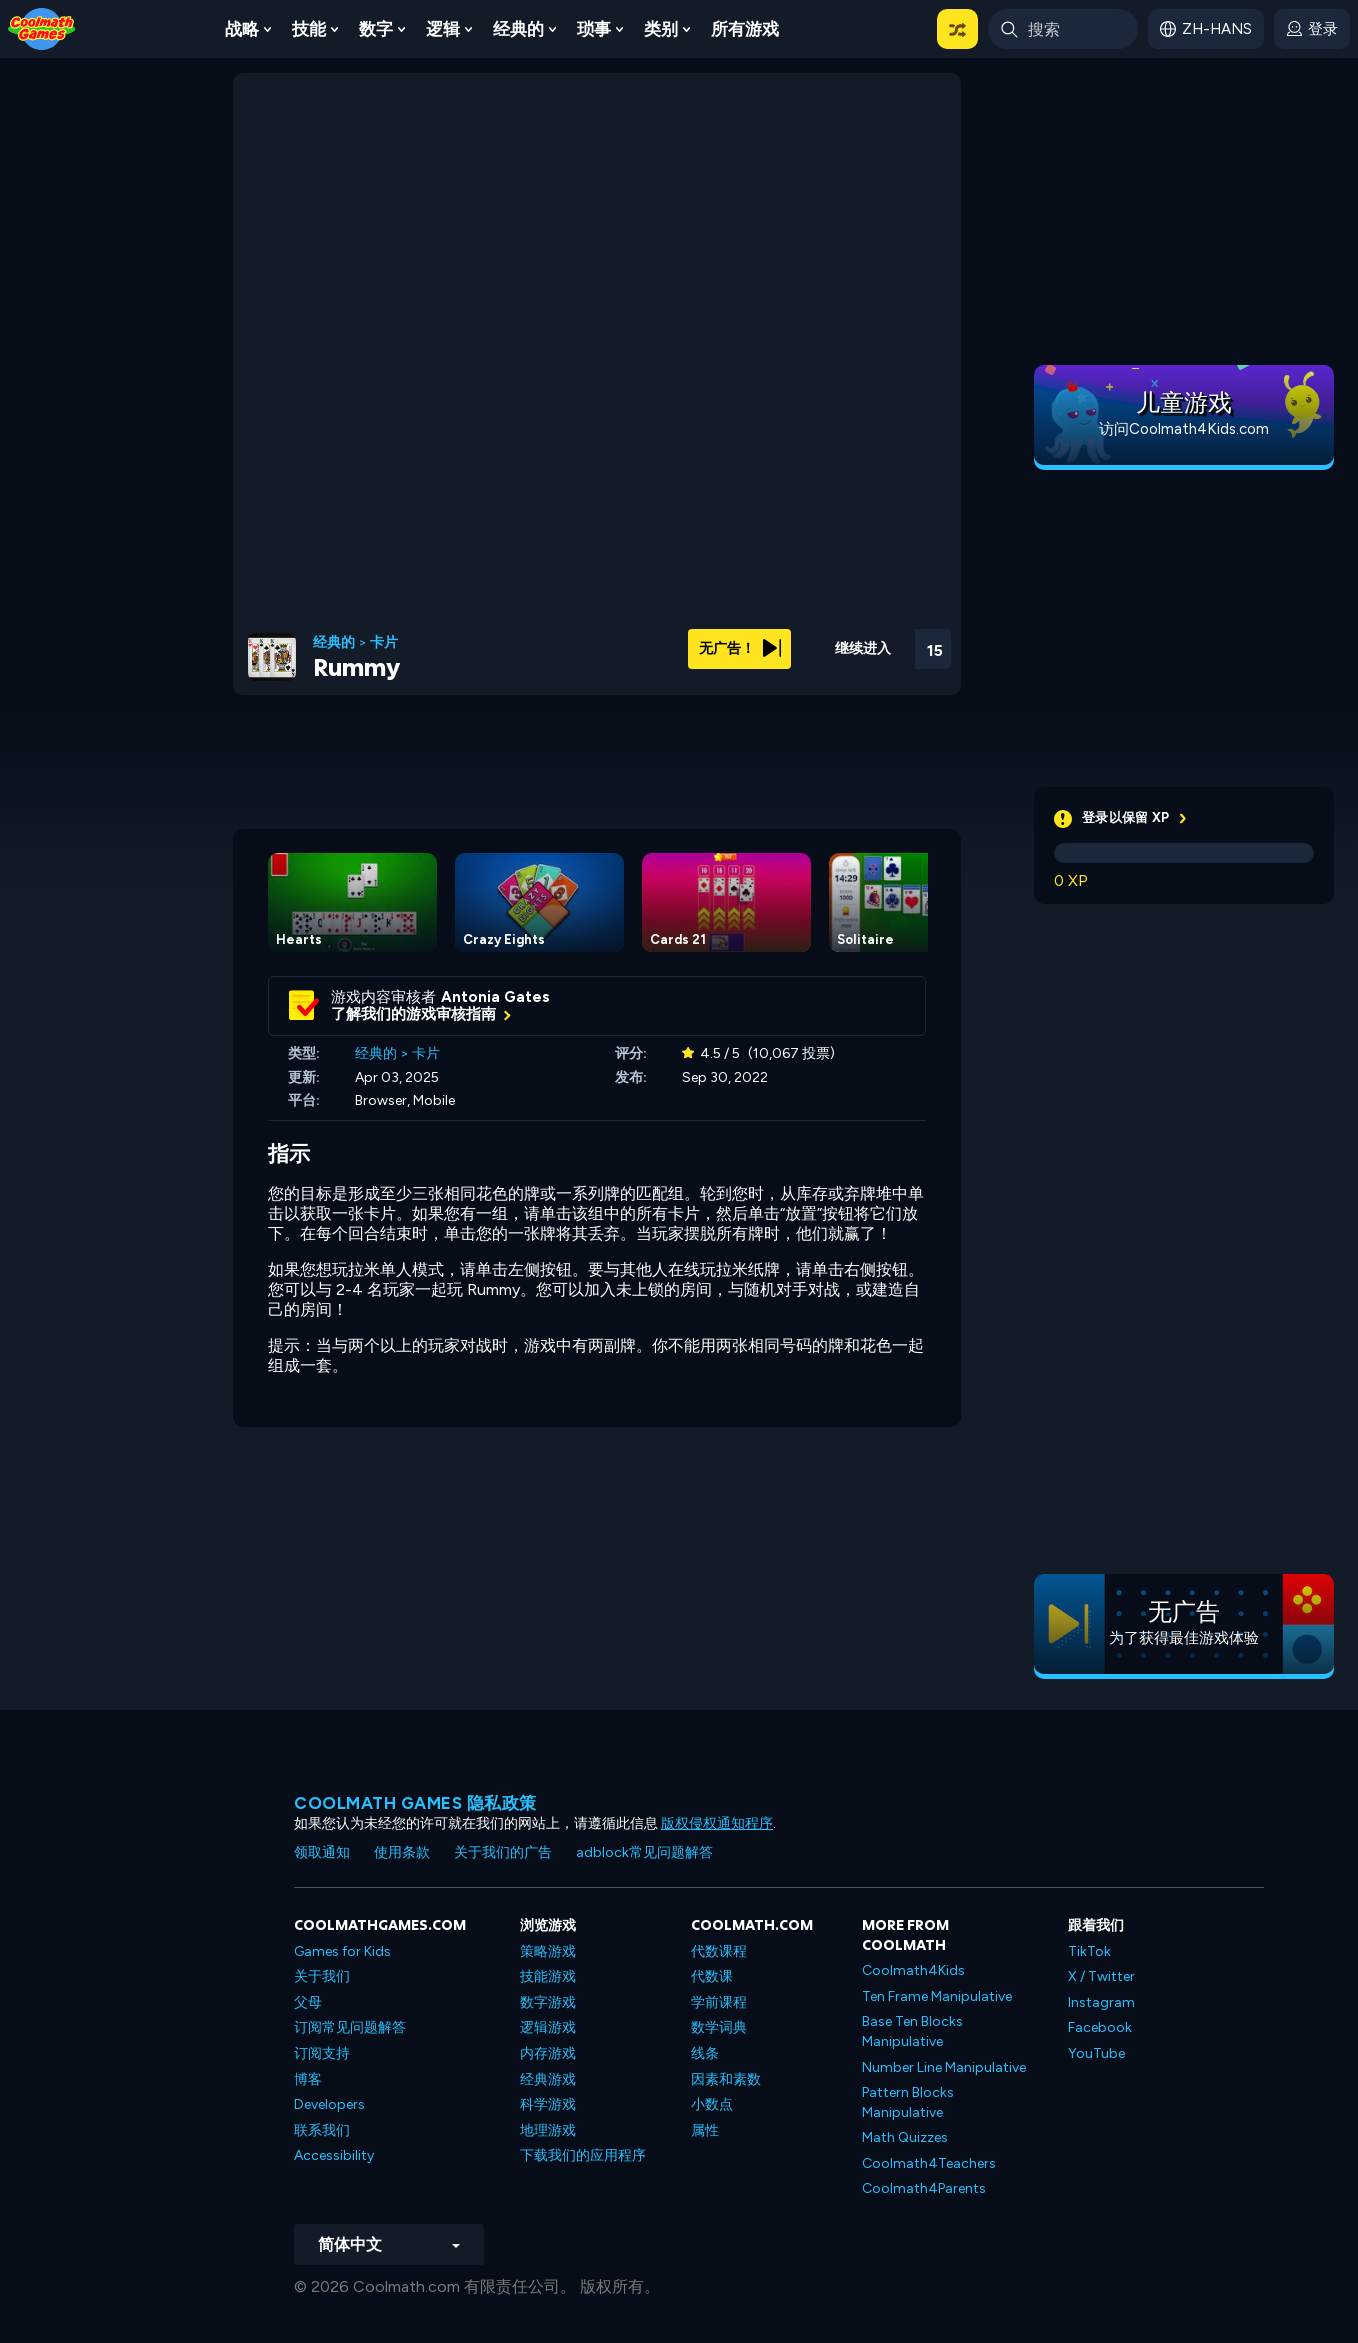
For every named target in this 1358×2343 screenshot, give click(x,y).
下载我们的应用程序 (583, 2155)
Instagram (1101, 2002)
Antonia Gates (495, 997)
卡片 (384, 643)
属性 (705, 2130)
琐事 (594, 29)
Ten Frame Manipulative (937, 1996)
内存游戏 (548, 2053)
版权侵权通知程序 (717, 1823)
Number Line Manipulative (944, 2067)
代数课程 (719, 1951)
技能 (309, 29)
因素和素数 (726, 2079)
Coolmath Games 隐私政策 (415, 1803)
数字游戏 (548, 2002)
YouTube (1096, 2053)
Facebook (1100, 2027)
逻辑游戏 (548, 2027)
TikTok (1089, 1951)
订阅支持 (322, 2053)
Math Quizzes (905, 2137)
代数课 (712, 1976)
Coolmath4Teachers (929, 2163)
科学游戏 (548, 2104)
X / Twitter (1101, 1976)
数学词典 (719, 2027)
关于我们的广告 (503, 1852)
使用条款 (402, 1852)
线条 (705, 2053)
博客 (308, 2079)
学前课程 (719, 2002)
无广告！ (740, 648)
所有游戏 (745, 29)
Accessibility (334, 2155)
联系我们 (322, 2130)
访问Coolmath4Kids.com (1184, 429)
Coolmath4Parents (924, 2188)
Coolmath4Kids (913, 1970)
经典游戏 (548, 2079)
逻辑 (443, 29)
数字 (376, 29)
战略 (242, 29)
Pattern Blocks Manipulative (908, 2102)
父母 (308, 2002)
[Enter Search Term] (1063, 29)
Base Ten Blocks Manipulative (912, 2031)
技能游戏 (548, 1976)
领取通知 (322, 1852)
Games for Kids (342, 1951)
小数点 (712, 2104)
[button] (957, 29)
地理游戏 (548, 2130)
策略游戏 (548, 1951)
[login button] (1312, 29)
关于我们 (322, 1976)
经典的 (518, 29)
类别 (661, 29)
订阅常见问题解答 (350, 2027)
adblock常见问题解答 (644, 1852)
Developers (329, 2104)
